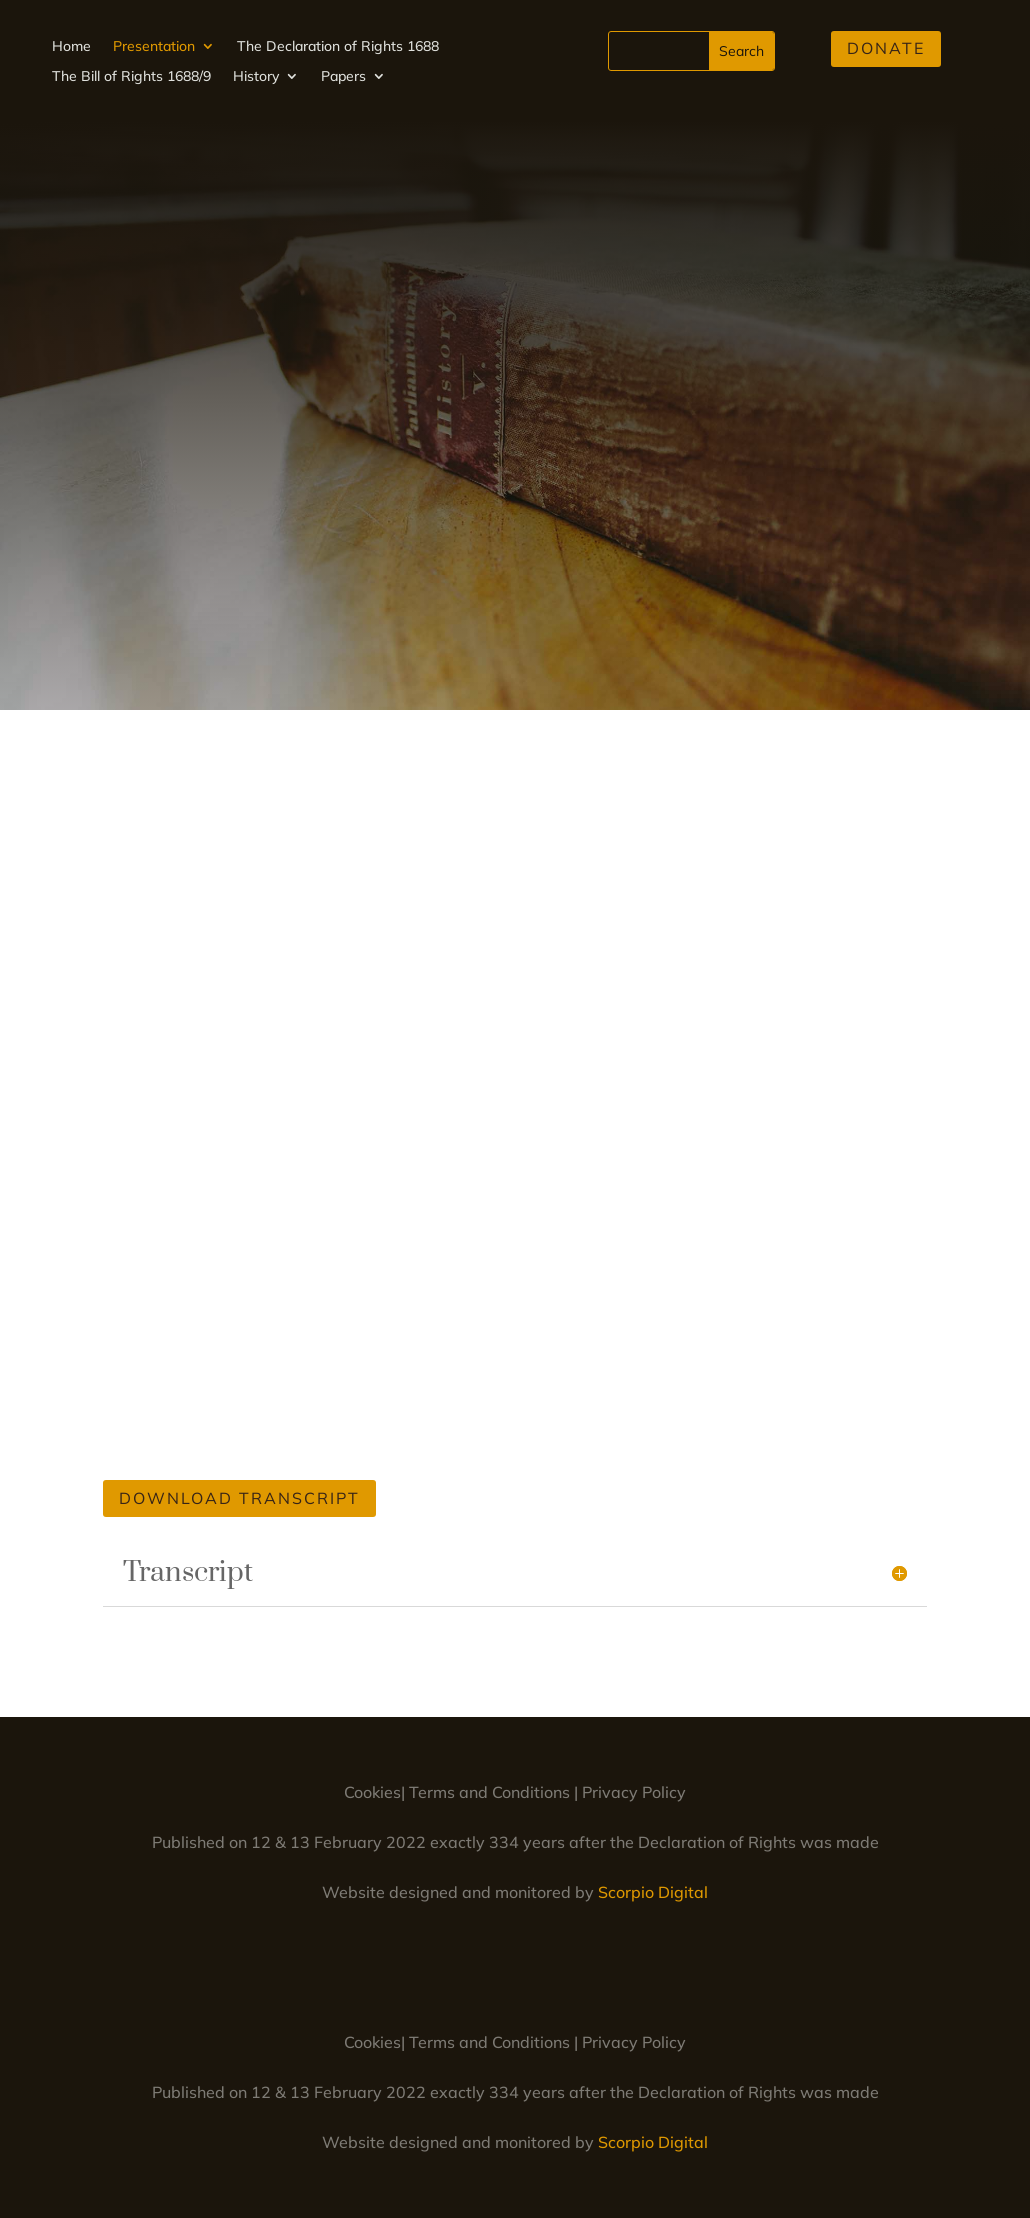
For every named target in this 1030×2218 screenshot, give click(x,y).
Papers (343, 77)
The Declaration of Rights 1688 (338, 47)
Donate (886, 48)
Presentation (154, 47)
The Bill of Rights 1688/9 (131, 77)
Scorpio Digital (653, 1892)
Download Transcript (239, 1498)
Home (71, 47)
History (256, 77)
